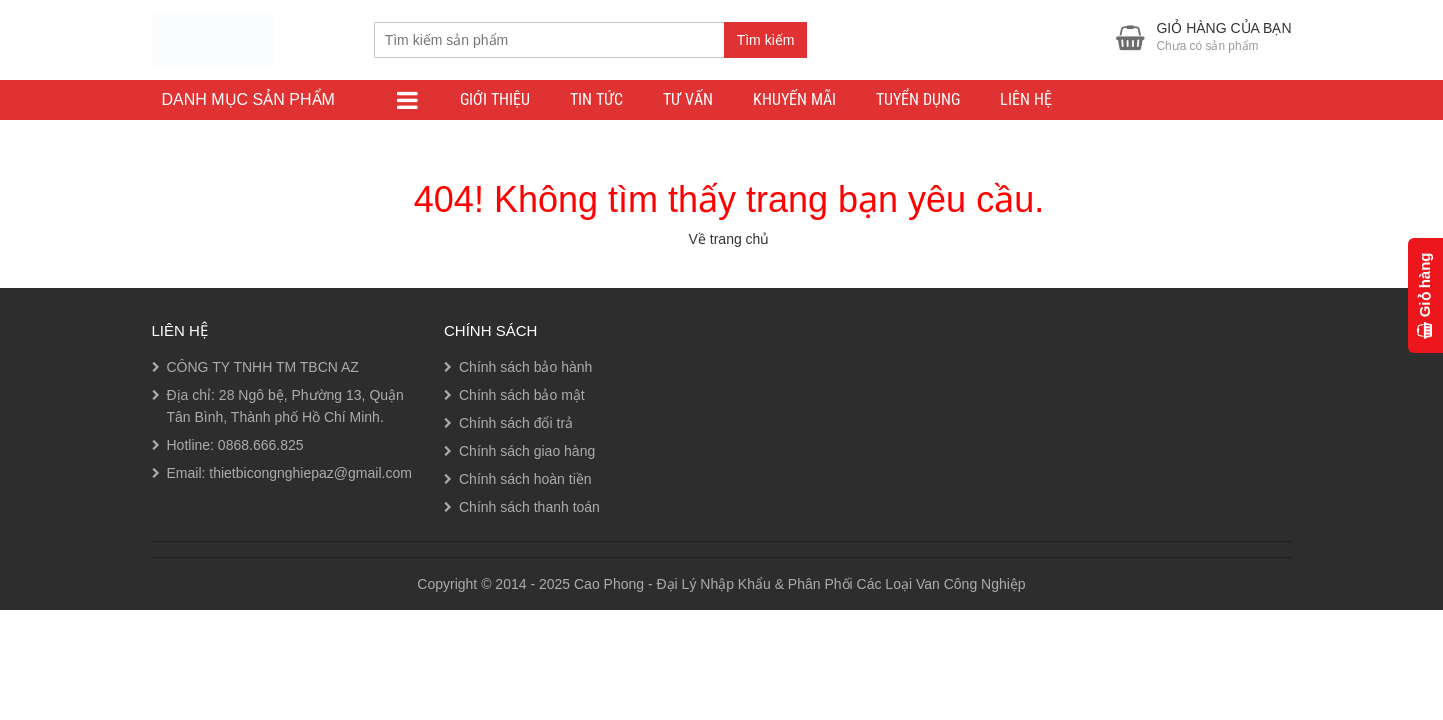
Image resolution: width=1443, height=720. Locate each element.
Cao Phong (609, 584)
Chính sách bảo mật (522, 395)
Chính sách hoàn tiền (525, 479)
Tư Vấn (688, 99)
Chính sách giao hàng (527, 451)
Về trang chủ (729, 239)
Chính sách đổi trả (516, 423)
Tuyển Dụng (918, 99)
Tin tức (596, 99)
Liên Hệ (1026, 99)
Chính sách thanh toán (529, 507)
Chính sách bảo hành (525, 367)
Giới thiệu (495, 99)
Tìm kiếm (766, 40)
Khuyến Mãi (794, 99)
